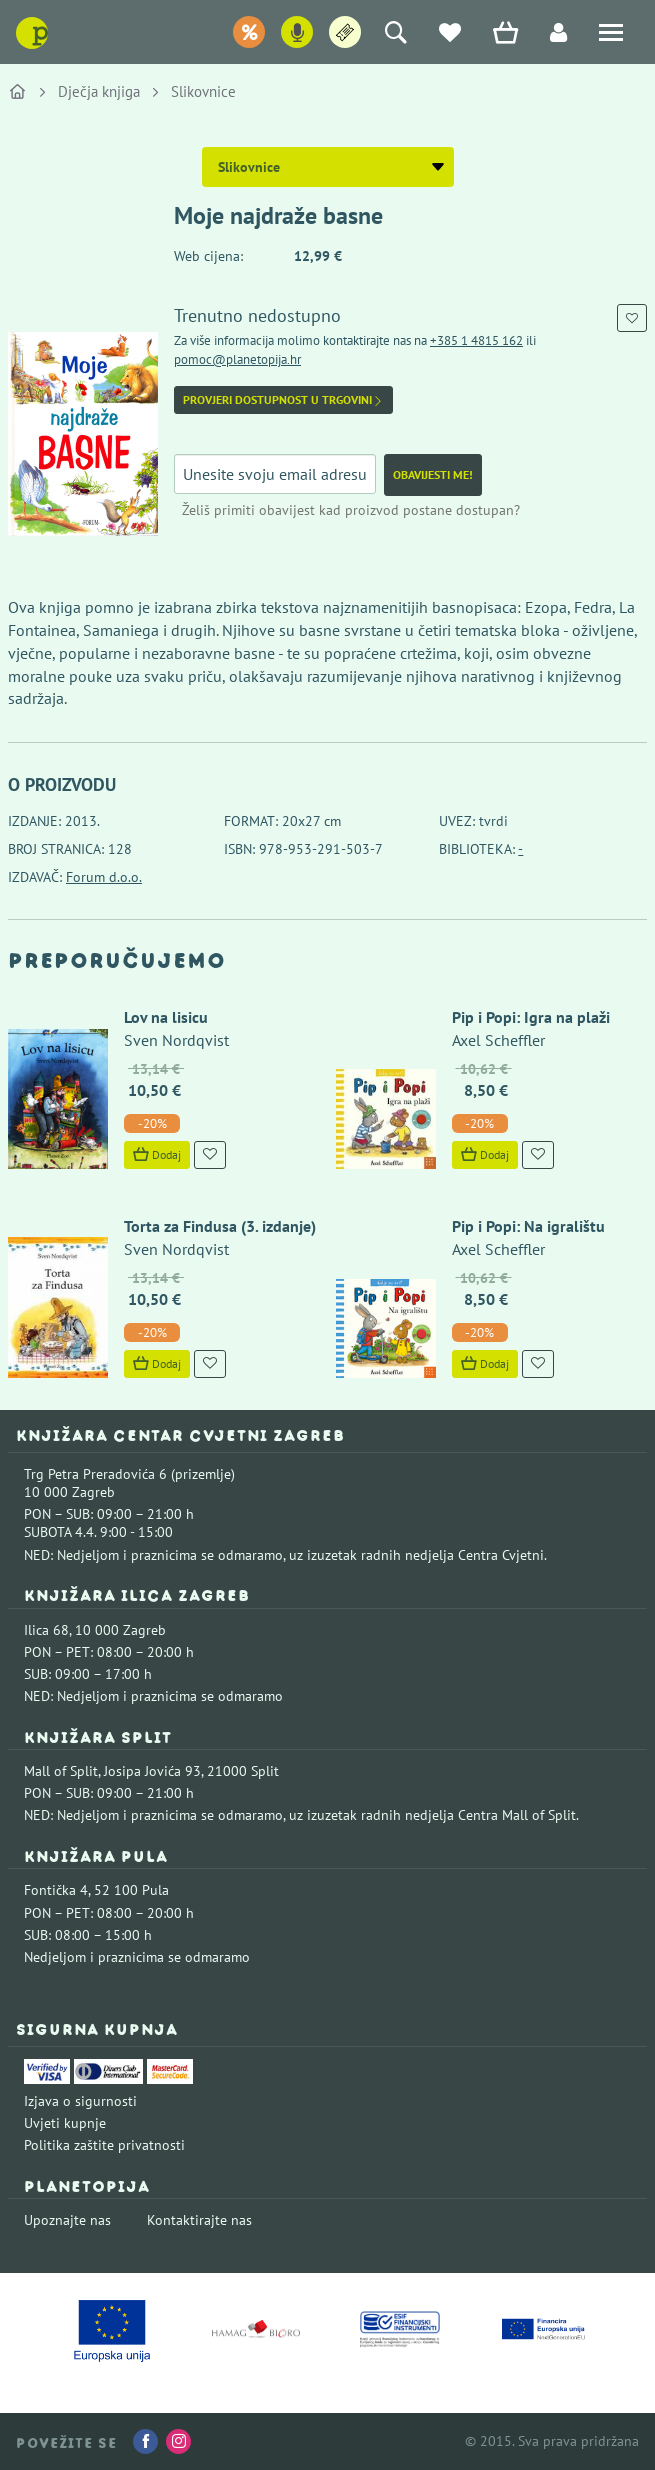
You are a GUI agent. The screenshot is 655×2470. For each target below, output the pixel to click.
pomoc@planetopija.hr (237, 359)
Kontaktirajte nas (199, 2220)
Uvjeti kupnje (65, 2123)
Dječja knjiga (99, 91)
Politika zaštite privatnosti (104, 2145)
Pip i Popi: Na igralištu (528, 1226)
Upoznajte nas (67, 2220)
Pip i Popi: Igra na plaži (531, 1017)
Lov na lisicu (166, 1017)
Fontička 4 (56, 1890)
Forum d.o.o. (104, 877)
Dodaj (157, 1154)
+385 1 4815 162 (476, 340)
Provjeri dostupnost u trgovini (283, 400)
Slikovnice (203, 91)
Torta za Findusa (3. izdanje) (220, 1226)
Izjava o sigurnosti (80, 2101)
